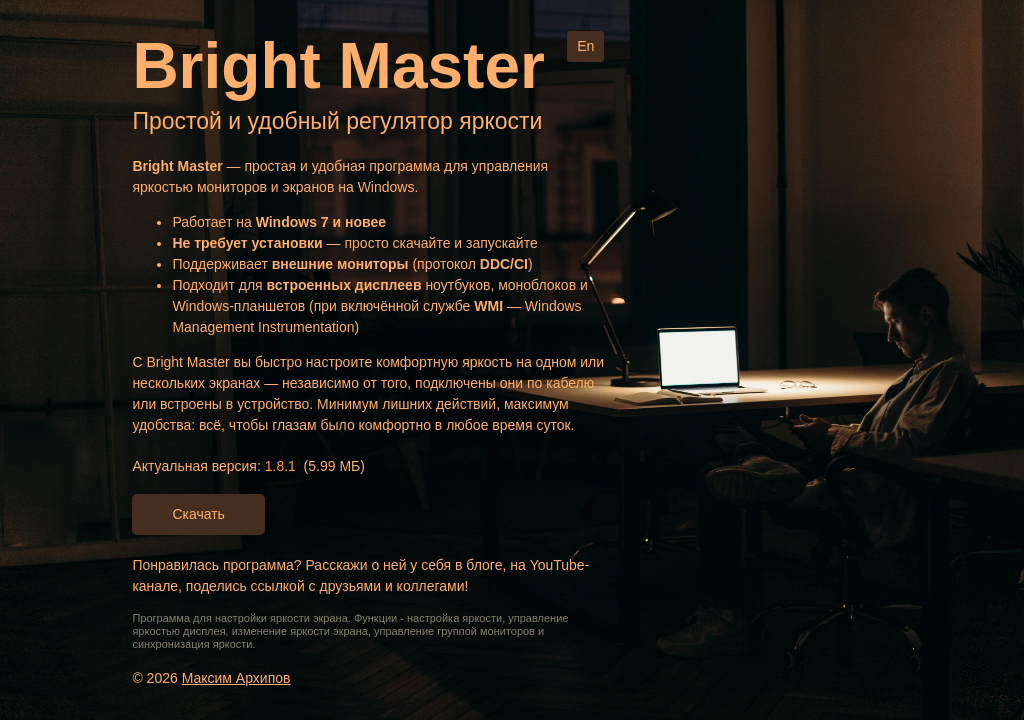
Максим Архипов (236, 678)
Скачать (198, 514)
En (585, 46)
